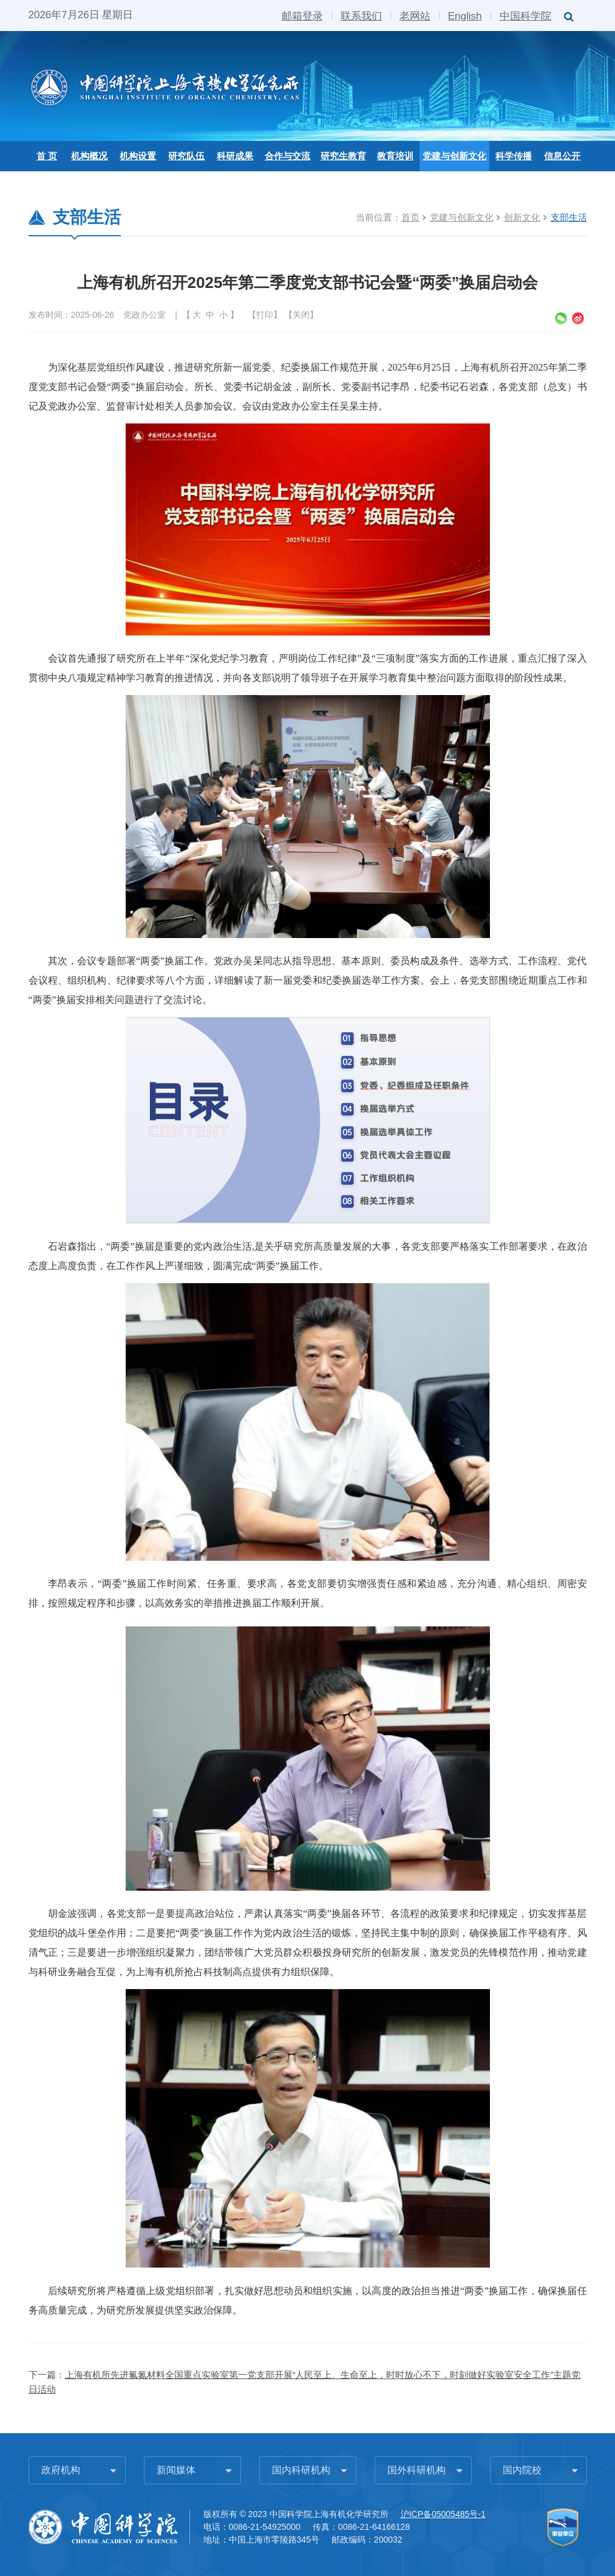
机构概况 (89, 156)
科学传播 (513, 156)
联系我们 (361, 15)
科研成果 (235, 156)
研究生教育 (343, 156)
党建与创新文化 (454, 156)
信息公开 (562, 156)
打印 (264, 315)
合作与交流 (287, 156)
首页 (410, 217)
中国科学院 (525, 15)
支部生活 (569, 217)
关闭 (301, 315)
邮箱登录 (302, 15)
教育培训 (395, 156)
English (465, 15)
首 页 (46, 156)
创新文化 (522, 217)
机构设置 (138, 156)
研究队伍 (186, 156)
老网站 (414, 15)
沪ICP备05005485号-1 (443, 2514)
